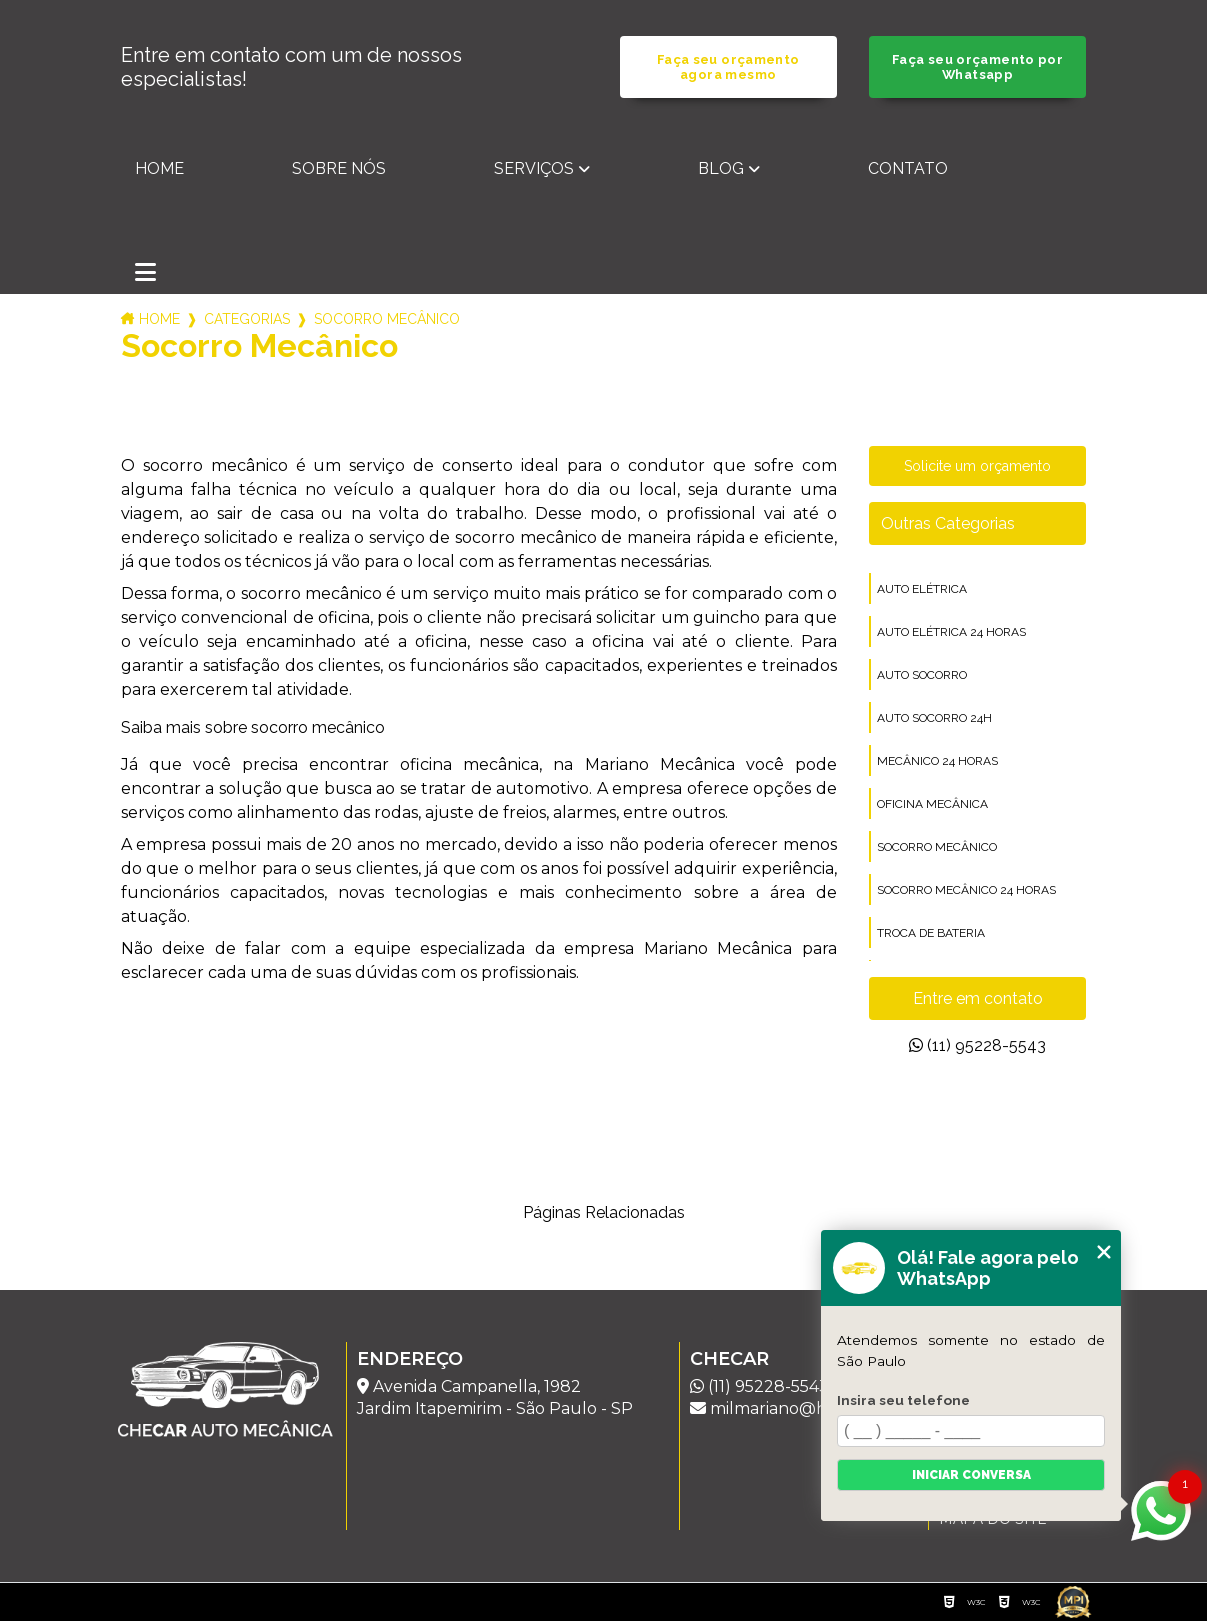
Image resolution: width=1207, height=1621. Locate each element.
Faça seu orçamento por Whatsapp (977, 67)
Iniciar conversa (971, 1475)
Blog (721, 168)
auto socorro (922, 675)
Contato (908, 168)
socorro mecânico (937, 847)
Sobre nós (339, 168)
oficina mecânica (932, 804)
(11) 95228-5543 (977, 1045)
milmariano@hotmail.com (802, 1408)
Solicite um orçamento (977, 466)
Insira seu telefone (903, 1400)
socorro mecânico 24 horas (966, 890)
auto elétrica (922, 589)
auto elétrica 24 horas (951, 632)
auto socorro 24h (934, 718)
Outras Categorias (948, 523)
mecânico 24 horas (937, 761)
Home (159, 168)
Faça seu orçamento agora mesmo (728, 67)
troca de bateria (931, 933)
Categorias (247, 319)
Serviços (534, 168)
